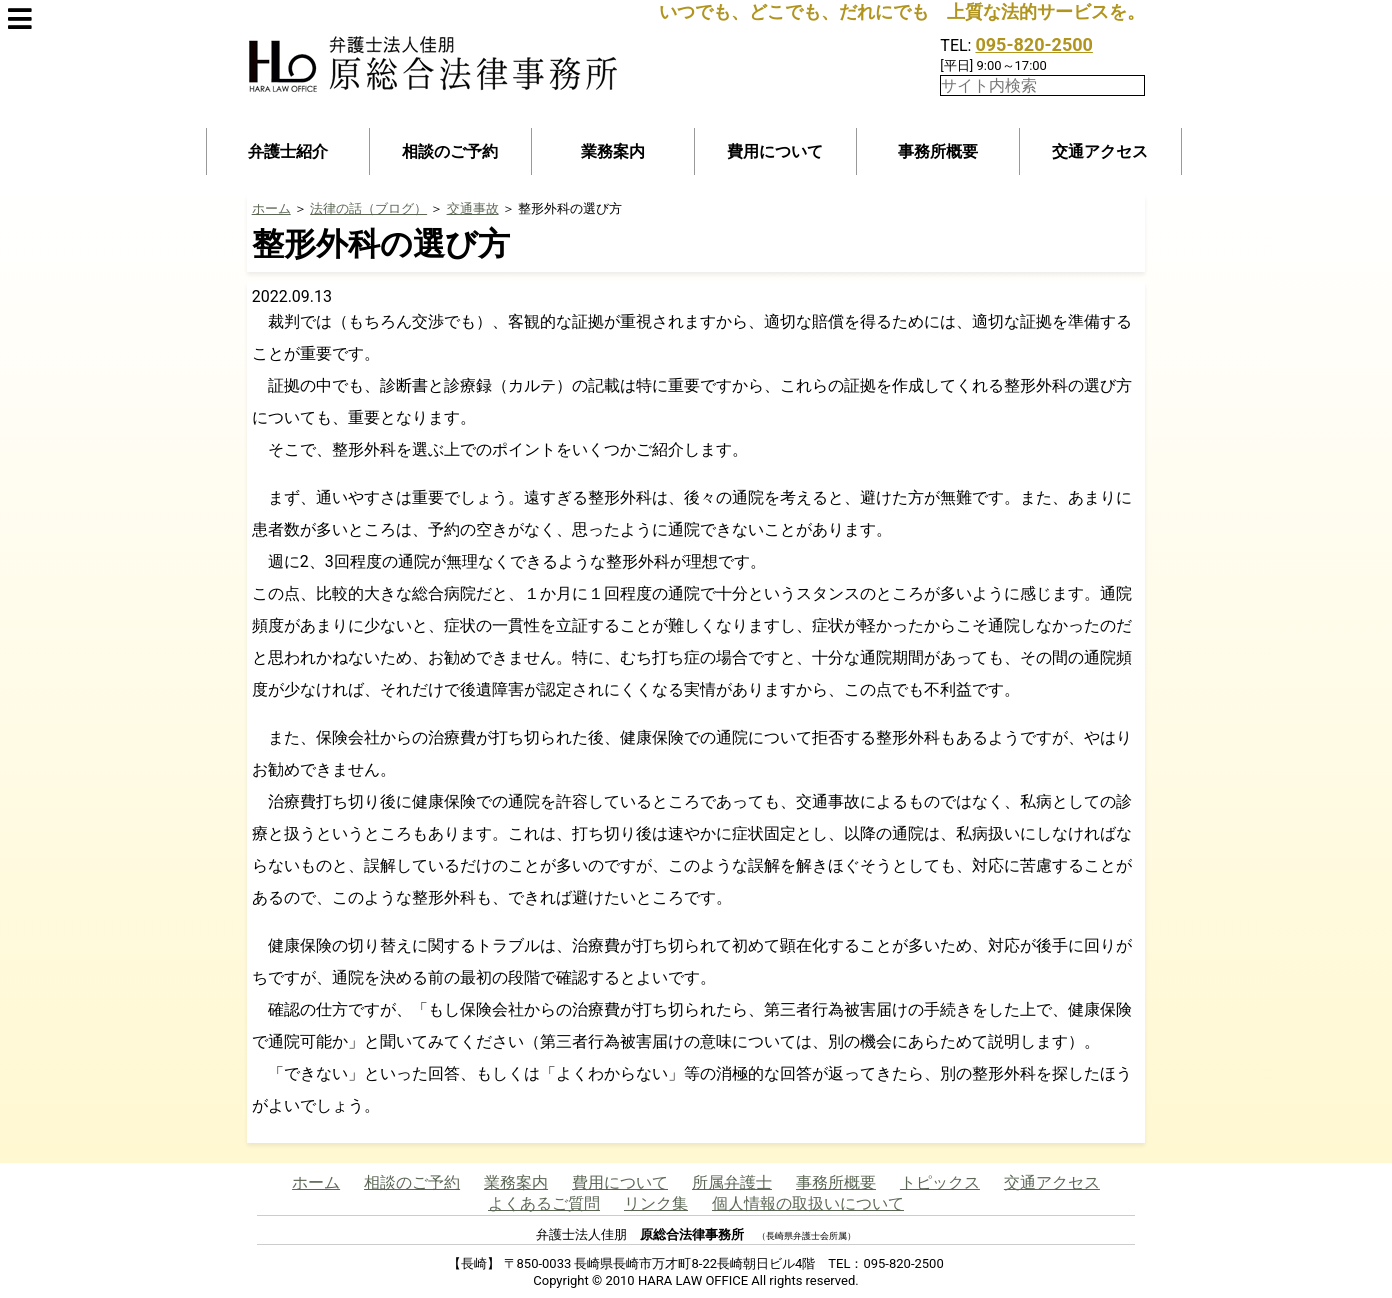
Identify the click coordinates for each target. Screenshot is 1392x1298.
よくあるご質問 (544, 1203)
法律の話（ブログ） (368, 208)
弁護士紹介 (288, 151)
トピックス (940, 1182)
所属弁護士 (732, 1182)
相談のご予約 (450, 151)
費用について (775, 151)
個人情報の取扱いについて (808, 1203)
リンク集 (656, 1203)
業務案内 (613, 151)
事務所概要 (938, 151)
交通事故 (473, 208)
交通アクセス (1100, 151)
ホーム (271, 208)
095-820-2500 (1033, 44)
